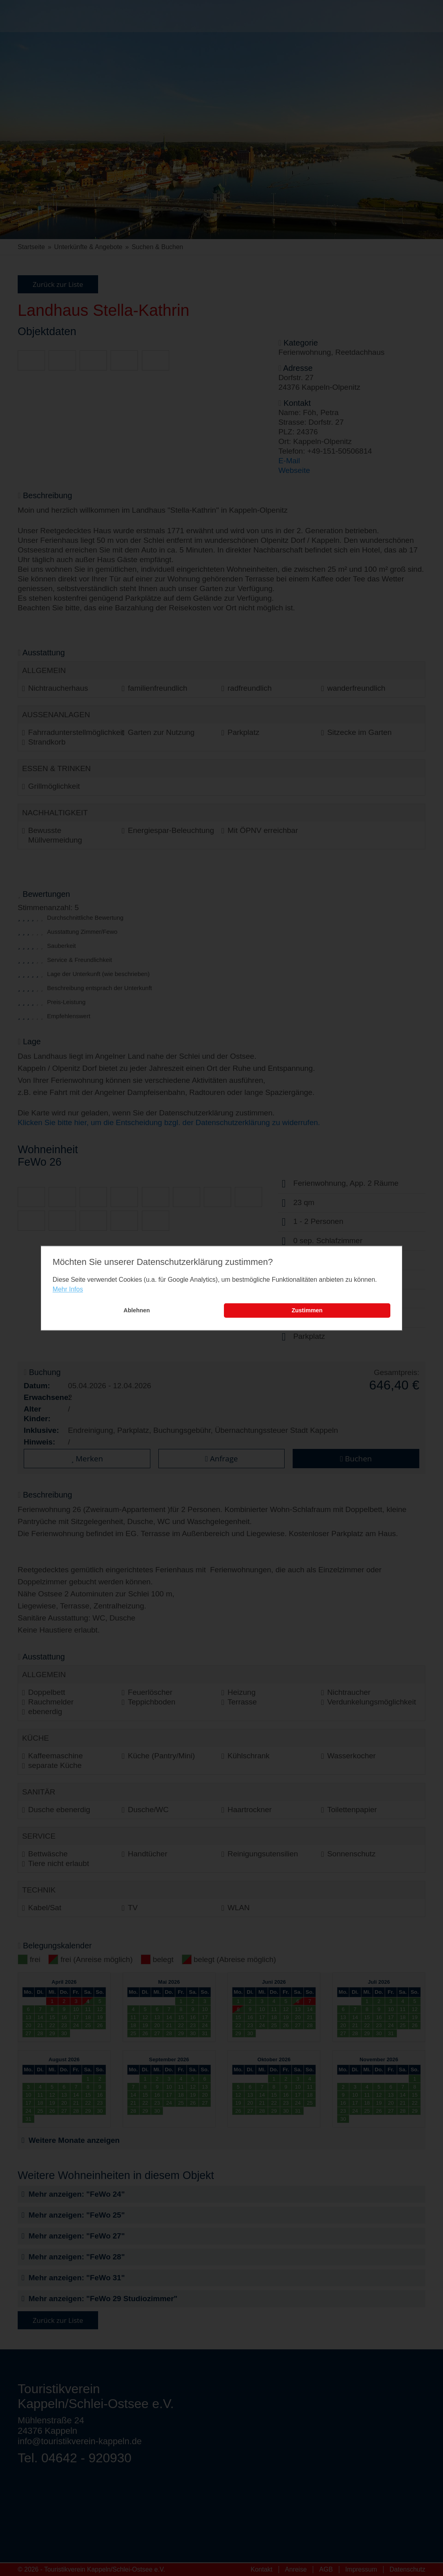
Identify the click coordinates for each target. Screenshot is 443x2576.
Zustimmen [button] (307, 1310)
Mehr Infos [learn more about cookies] (68, 1289)
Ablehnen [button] (136, 1310)
